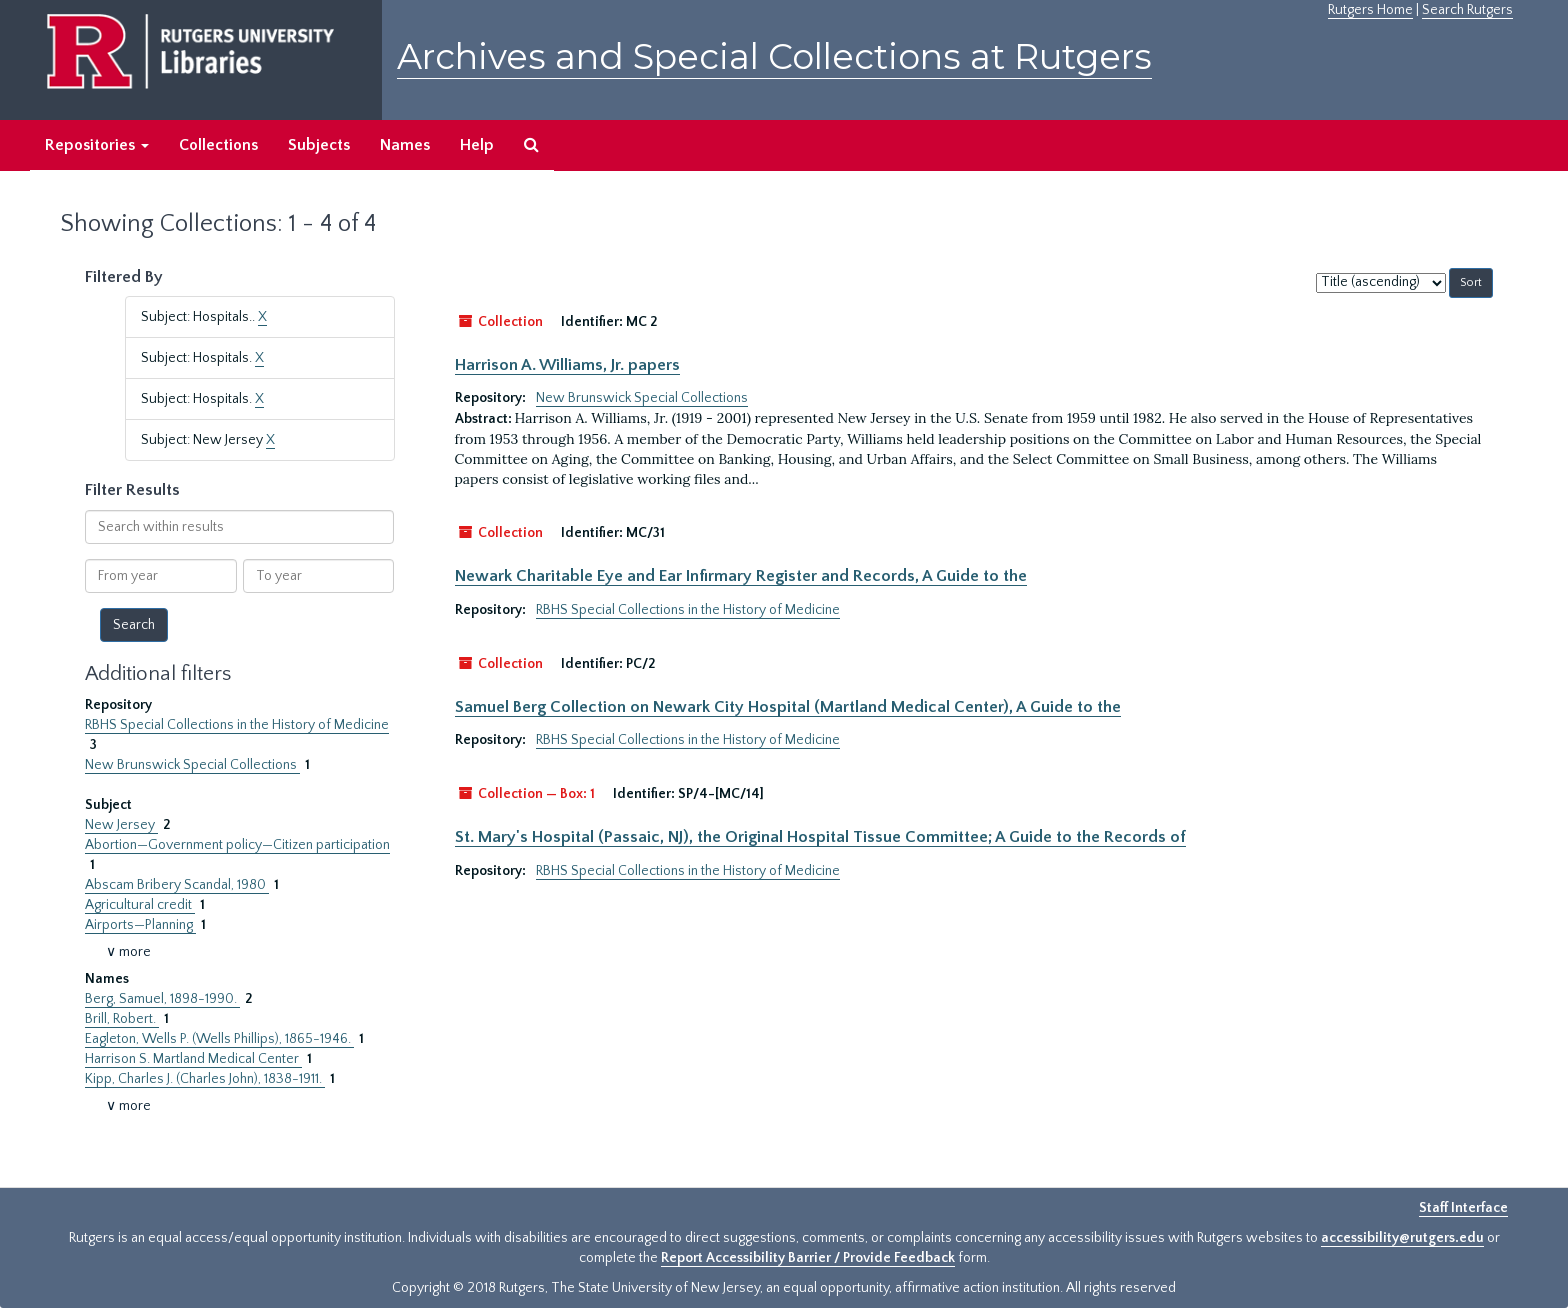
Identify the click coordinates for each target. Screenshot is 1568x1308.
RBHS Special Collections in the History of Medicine (237, 725)
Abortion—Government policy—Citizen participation (237, 845)
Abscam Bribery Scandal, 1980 (177, 885)
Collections (218, 145)
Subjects (319, 145)
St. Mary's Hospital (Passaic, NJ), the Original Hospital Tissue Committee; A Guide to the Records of (820, 837)
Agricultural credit (140, 905)
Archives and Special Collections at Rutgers (774, 56)
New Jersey (121, 825)
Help (477, 145)
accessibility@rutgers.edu (1402, 1238)
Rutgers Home (1370, 10)
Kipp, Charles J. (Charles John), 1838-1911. (205, 1079)
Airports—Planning (140, 925)
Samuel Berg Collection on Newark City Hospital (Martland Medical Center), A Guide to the (788, 707)
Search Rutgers (1467, 10)
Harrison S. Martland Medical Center (193, 1059)
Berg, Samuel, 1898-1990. (162, 999)
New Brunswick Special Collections (192, 765)
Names (405, 145)
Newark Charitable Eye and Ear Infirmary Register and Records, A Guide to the (741, 576)
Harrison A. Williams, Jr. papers (567, 365)
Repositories (97, 145)
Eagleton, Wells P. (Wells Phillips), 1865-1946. (219, 1039)
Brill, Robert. (122, 1019)
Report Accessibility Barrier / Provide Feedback (808, 1258)
